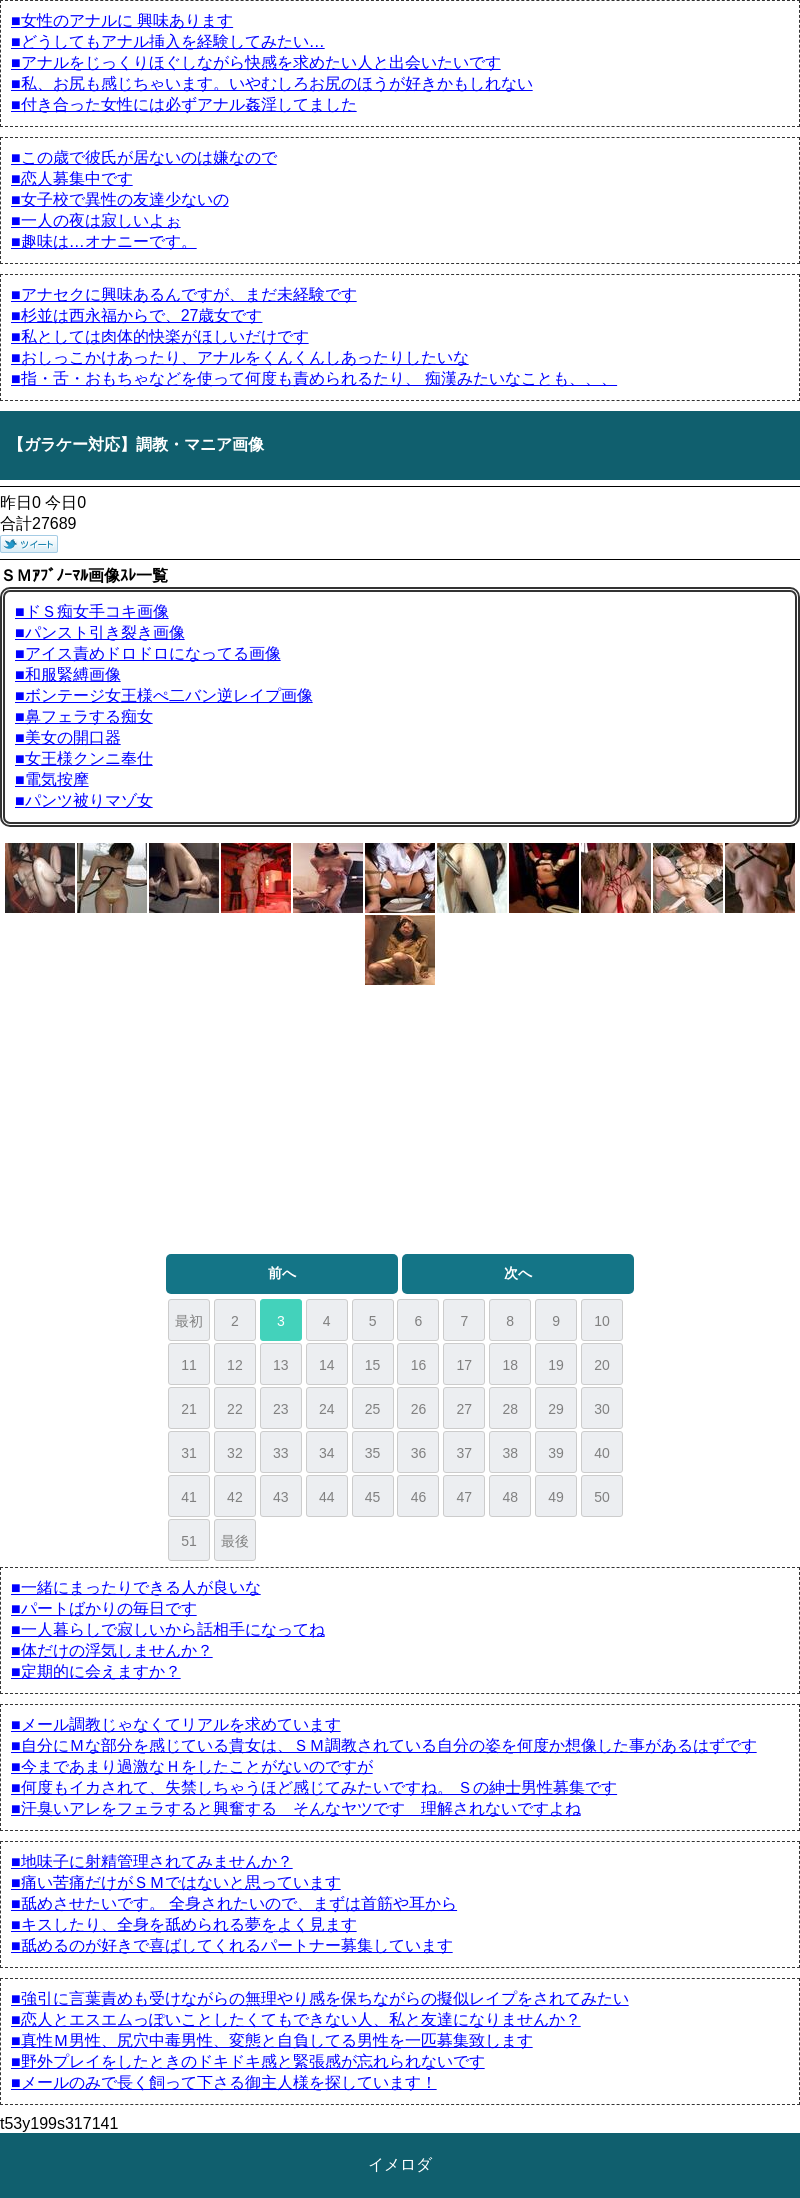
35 (373, 1453)
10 (602, 1321)
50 (602, 1497)
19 (556, 1365)
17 (465, 1365)
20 (602, 1365)
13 (281, 1365)
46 (419, 1497)
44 (327, 1497)
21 (189, 1409)
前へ (282, 1273)
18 (510, 1365)
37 (465, 1453)
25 (373, 1409)
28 (510, 1409)
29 (556, 1409)
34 (327, 1453)
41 (189, 1497)
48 (510, 1497)
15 (373, 1365)
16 (419, 1365)
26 (419, 1409)
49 (556, 1497)
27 (465, 1409)
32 (235, 1453)
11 (189, 1365)
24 (327, 1409)
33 (281, 1453)
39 (556, 1453)
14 (327, 1365)
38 (510, 1453)
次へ (518, 1273)
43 (281, 1497)
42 (235, 1497)
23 (281, 1409)
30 (602, 1409)
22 (235, 1409)
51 (189, 1541)
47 (465, 1497)
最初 (189, 1321)
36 (419, 1453)
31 (189, 1453)
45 (373, 1497)
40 (602, 1453)
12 (235, 1365)
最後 (235, 1541)
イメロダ (400, 2164)
